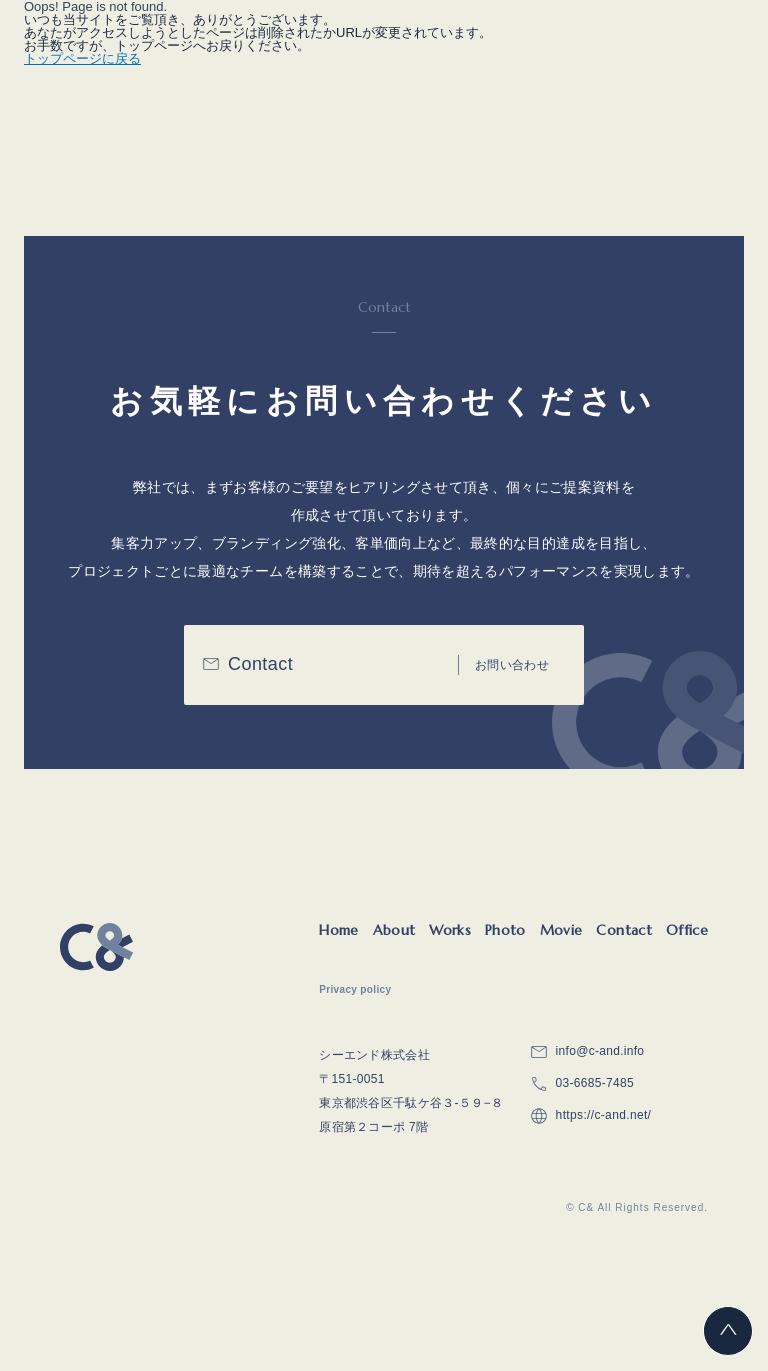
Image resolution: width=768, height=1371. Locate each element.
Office (687, 930)
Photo (505, 930)
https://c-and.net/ (604, 1115)
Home (338, 930)
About (394, 930)
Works (450, 930)
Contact (623, 930)
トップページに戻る (82, 58)
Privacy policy (355, 990)
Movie (561, 930)
